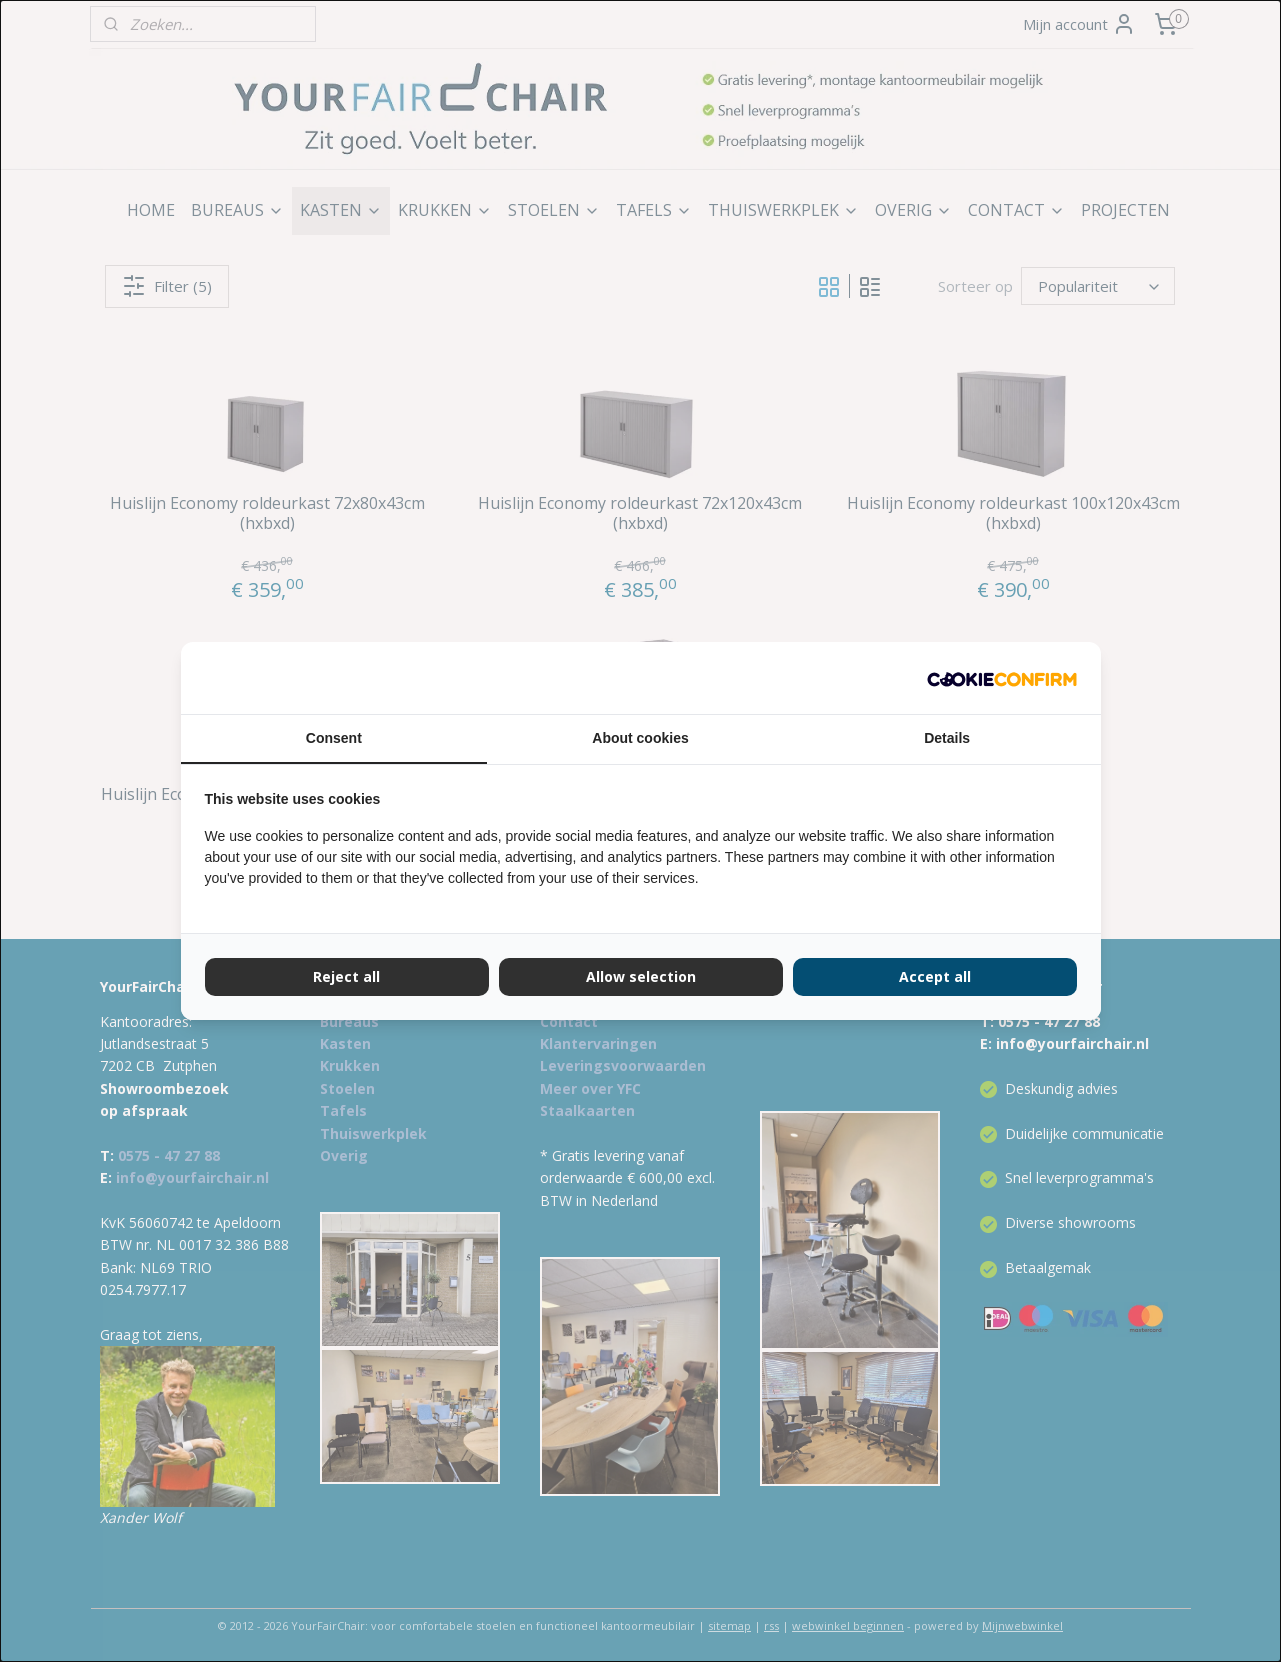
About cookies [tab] (640, 738)
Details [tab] (947, 738)
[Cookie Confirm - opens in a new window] (1002, 678)
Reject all (346, 976)
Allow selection (641, 976)
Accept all (935, 976)
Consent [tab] (334, 738)
